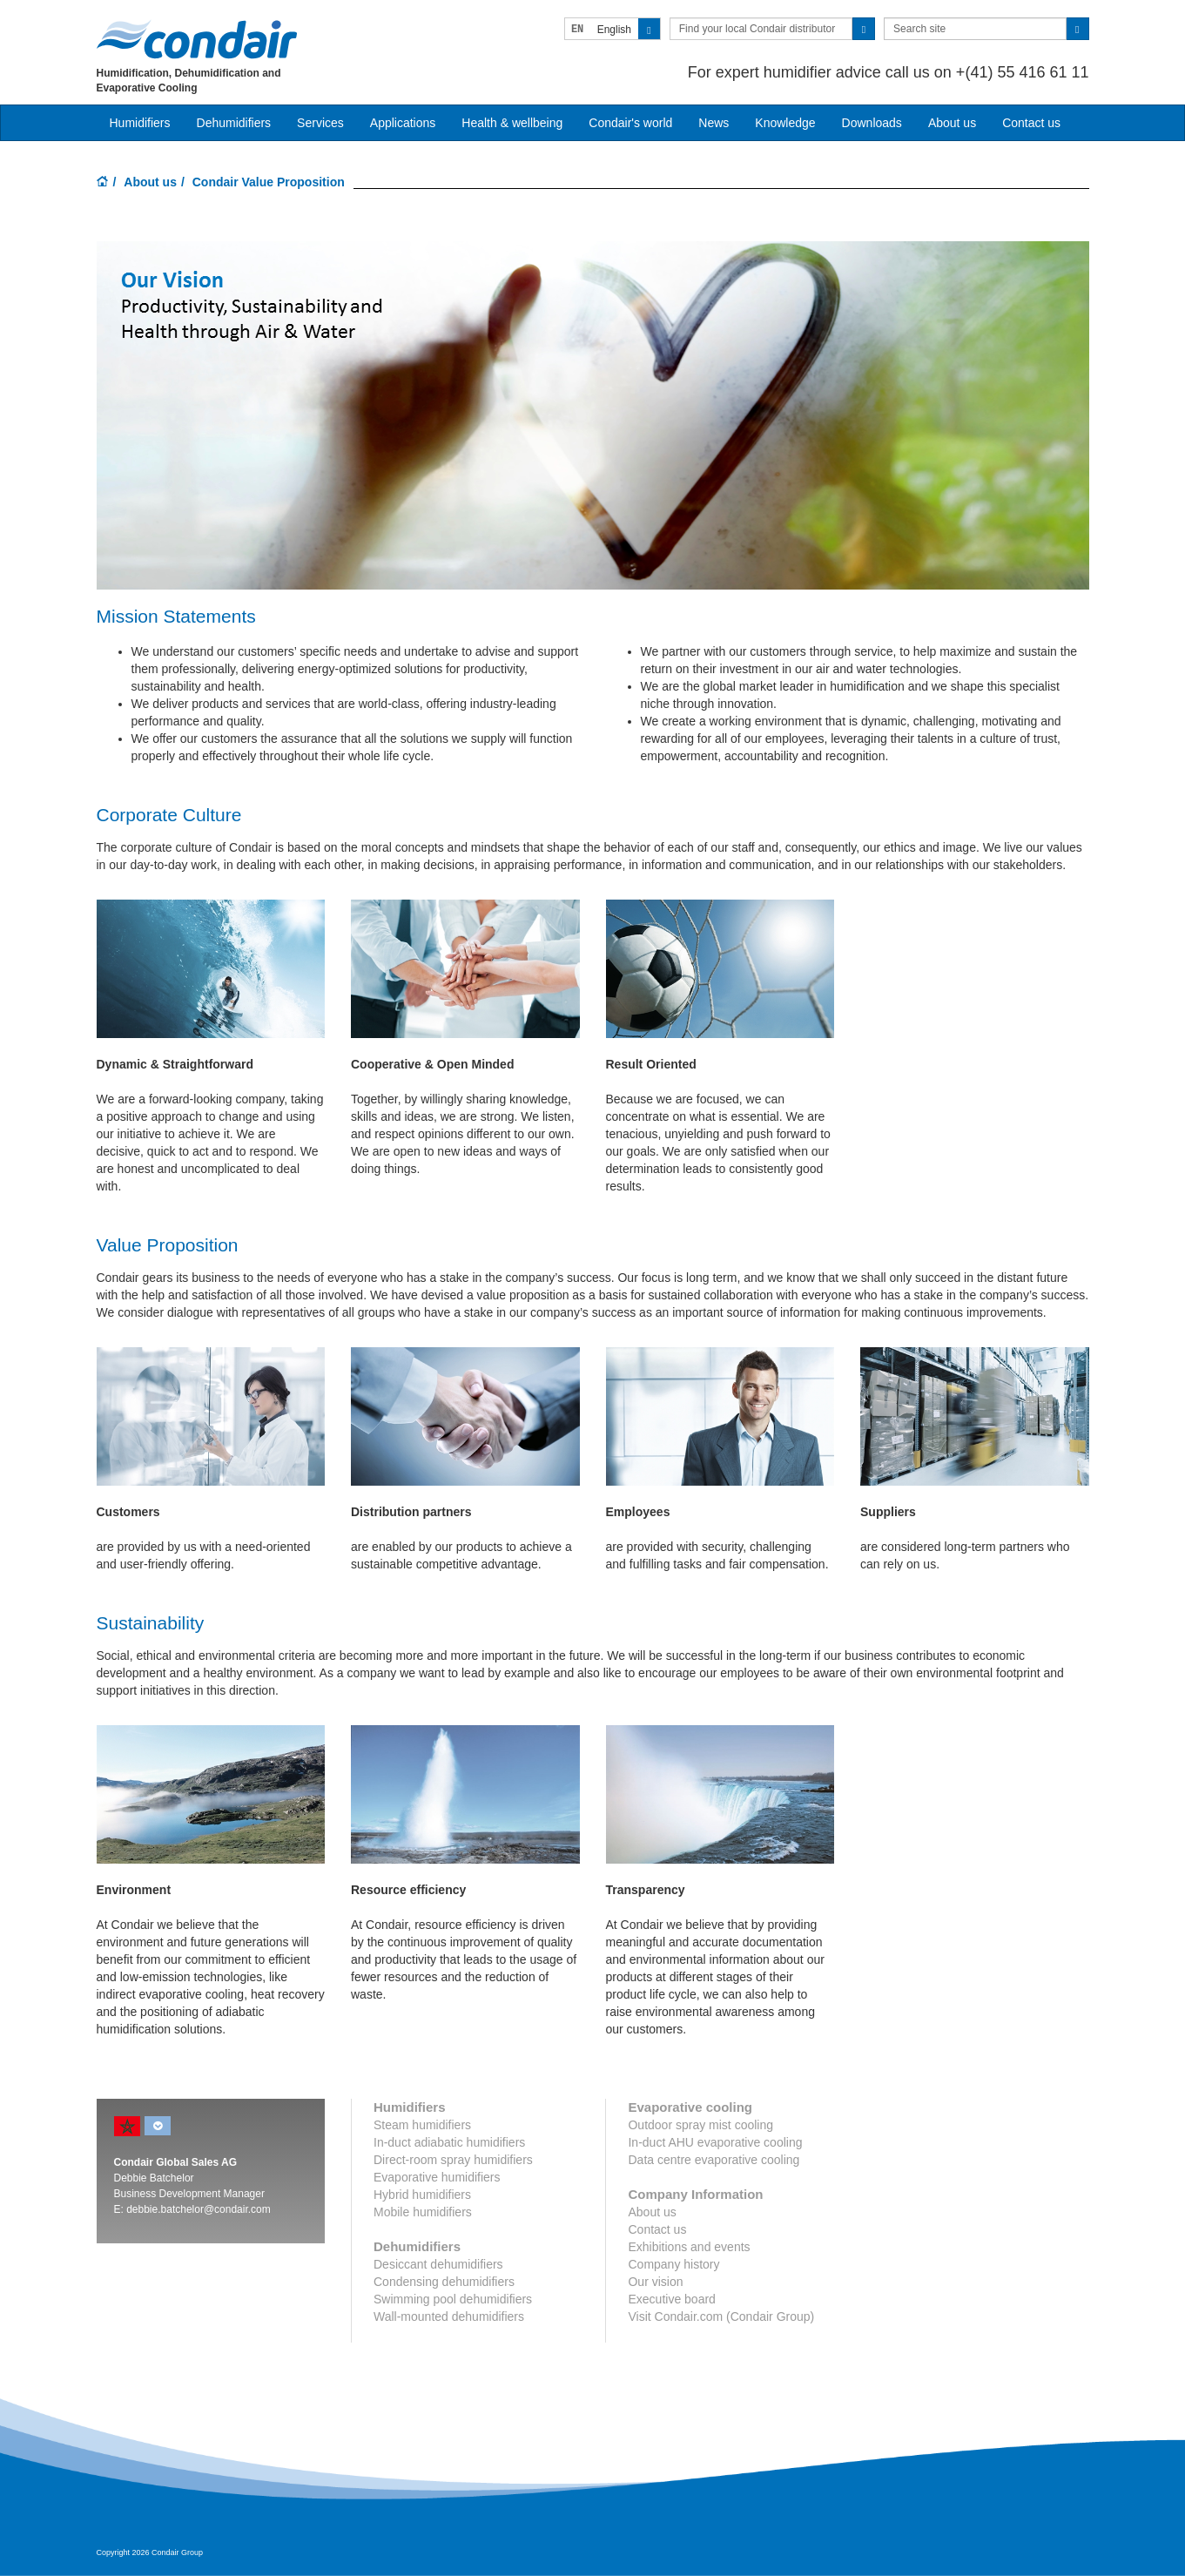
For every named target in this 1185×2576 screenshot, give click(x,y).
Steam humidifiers (422, 2125)
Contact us (1031, 123)
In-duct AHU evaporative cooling (715, 2142)
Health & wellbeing (511, 123)
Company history (673, 2264)
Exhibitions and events (689, 2247)
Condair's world (630, 123)
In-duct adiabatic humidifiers (449, 2142)
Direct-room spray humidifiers (453, 2160)
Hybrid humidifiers (422, 2195)
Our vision (655, 2282)
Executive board (671, 2299)
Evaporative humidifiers (437, 2177)
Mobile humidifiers (423, 2212)
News (713, 123)
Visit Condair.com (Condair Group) (721, 2316)
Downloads (872, 123)
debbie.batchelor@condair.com (198, 2209)
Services (320, 123)
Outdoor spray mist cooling (700, 2125)
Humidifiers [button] (140, 123)
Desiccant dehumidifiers (438, 2264)
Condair (197, 39)
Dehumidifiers (234, 123)
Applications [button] (403, 123)
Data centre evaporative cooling (713, 2160)
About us (952, 123)
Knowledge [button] (785, 123)
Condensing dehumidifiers (444, 2282)
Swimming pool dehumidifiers (453, 2299)
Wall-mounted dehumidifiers (449, 2316)
